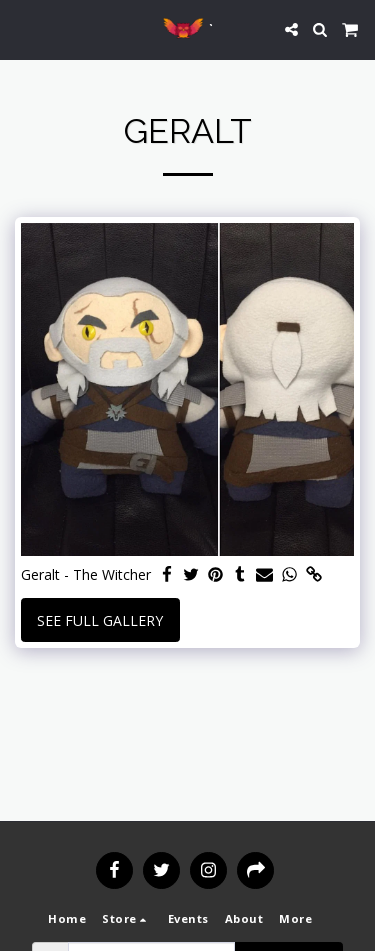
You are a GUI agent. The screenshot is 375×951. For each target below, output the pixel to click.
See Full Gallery (100, 620)
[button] (22, 28)
